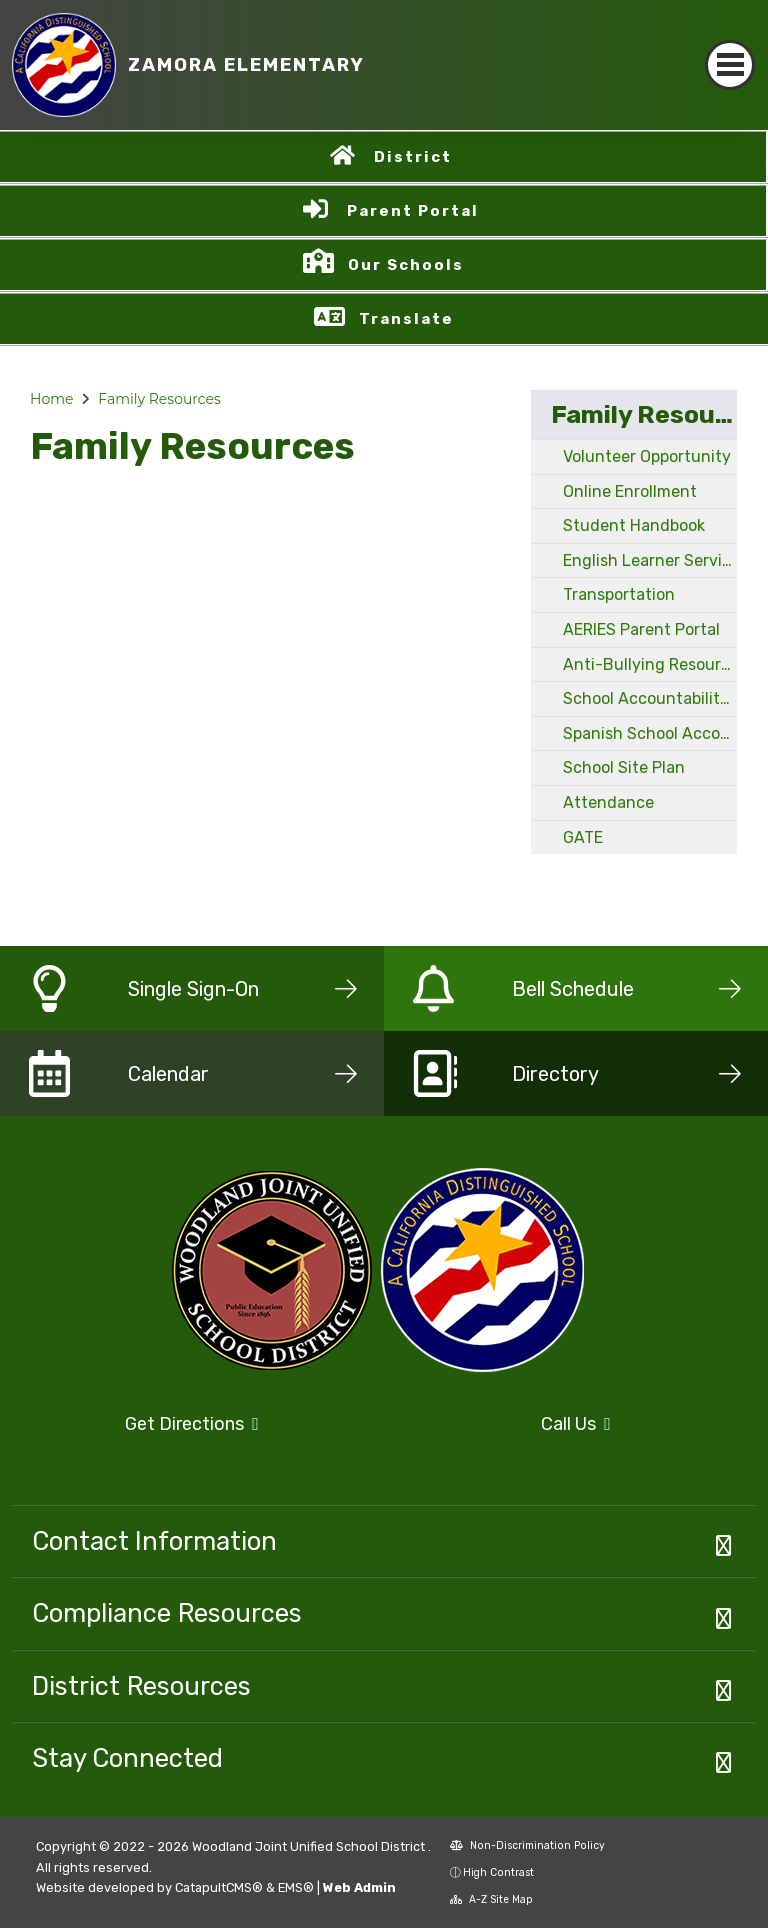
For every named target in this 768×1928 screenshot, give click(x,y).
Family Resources (159, 399)
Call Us (576, 1424)
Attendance (608, 802)
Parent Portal (413, 211)
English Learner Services (650, 560)
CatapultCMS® (219, 1887)
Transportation (619, 594)
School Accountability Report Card (650, 698)
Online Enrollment (630, 491)
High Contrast (498, 1872)
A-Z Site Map (491, 1899)
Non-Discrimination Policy (527, 1845)
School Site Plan (624, 767)
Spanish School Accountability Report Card (650, 733)
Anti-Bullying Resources (650, 664)
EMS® (296, 1887)
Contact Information (154, 1541)
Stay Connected (127, 1758)
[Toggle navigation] (730, 65)
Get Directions (192, 1424)
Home (51, 399)
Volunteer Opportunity (647, 456)
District (413, 157)
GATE (583, 837)
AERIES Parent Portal (641, 629)
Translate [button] (406, 319)
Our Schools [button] (406, 265)
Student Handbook (634, 525)
